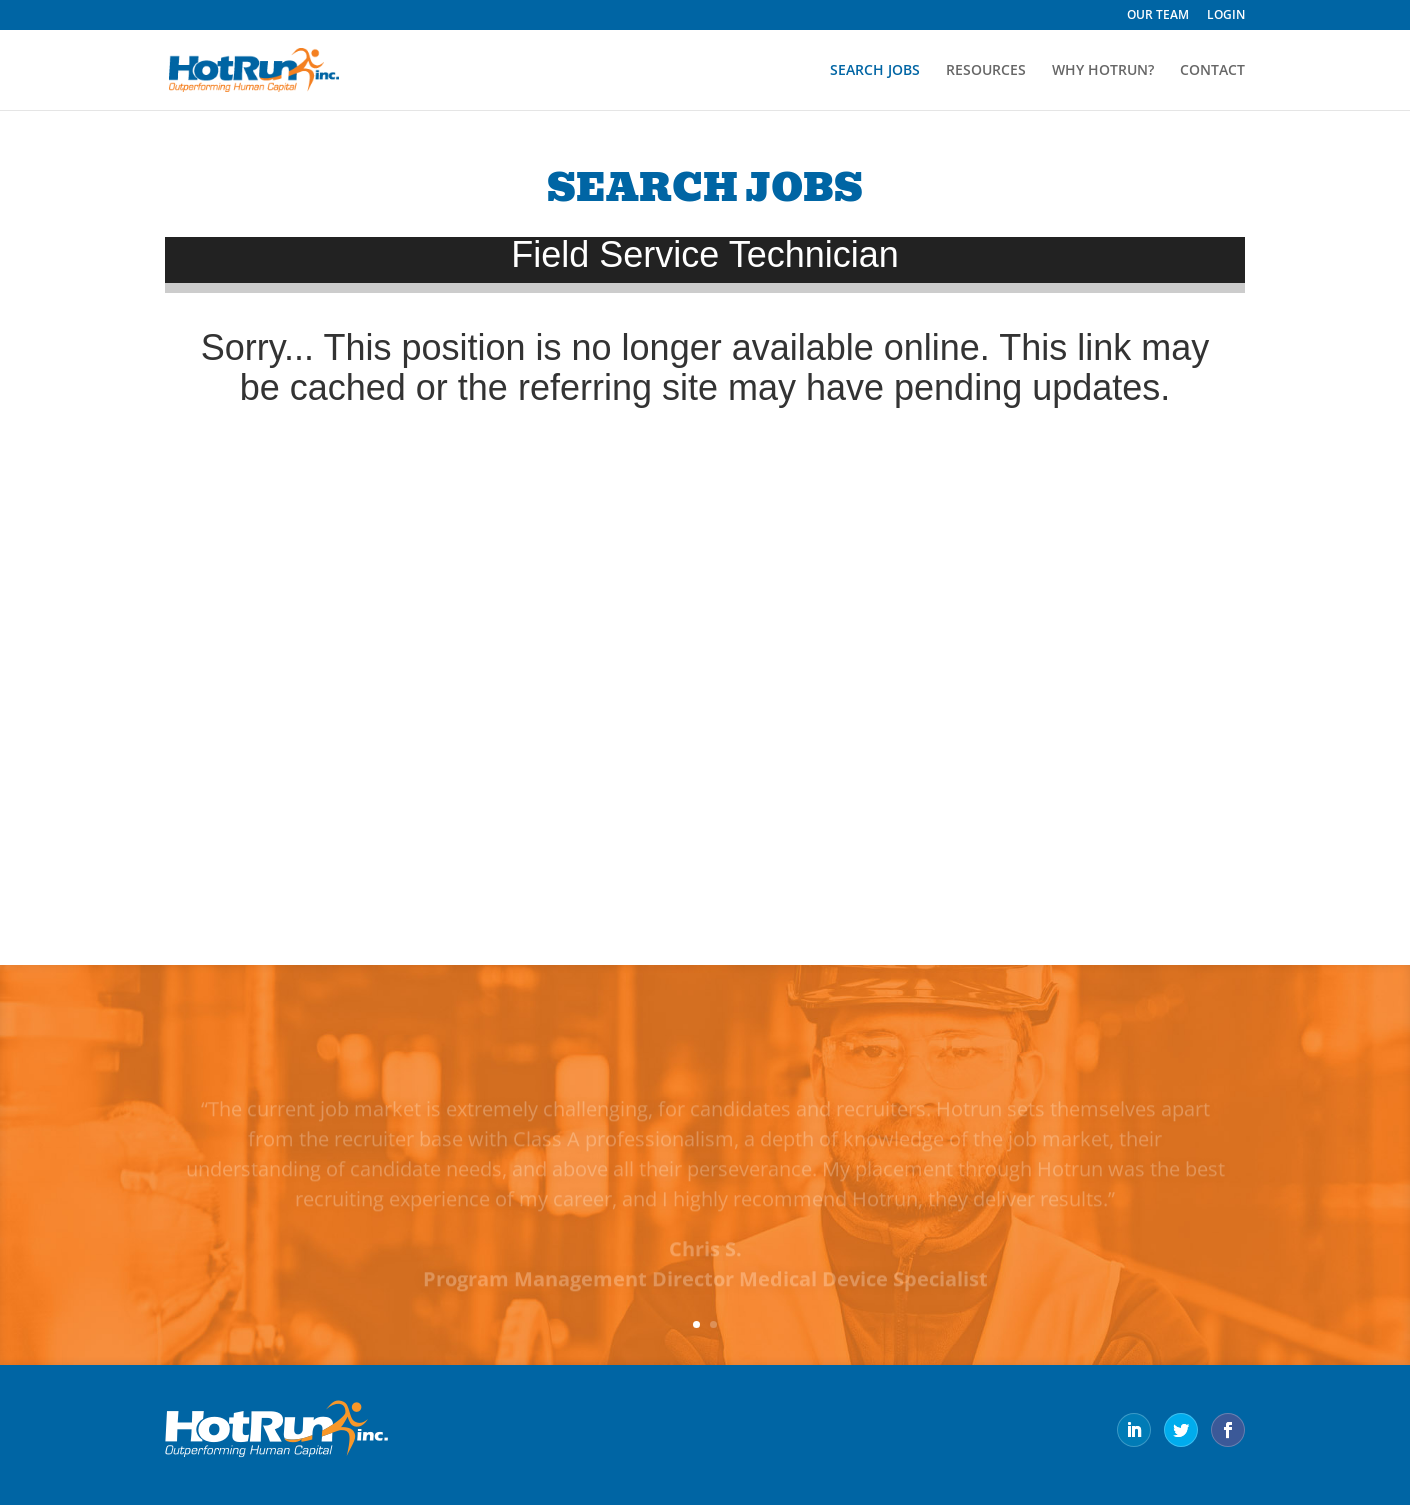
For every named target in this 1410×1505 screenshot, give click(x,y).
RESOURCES (986, 71)
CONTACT (1212, 71)
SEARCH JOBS (875, 71)
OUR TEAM (1158, 16)
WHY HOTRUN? (1103, 71)
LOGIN (1226, 16)
